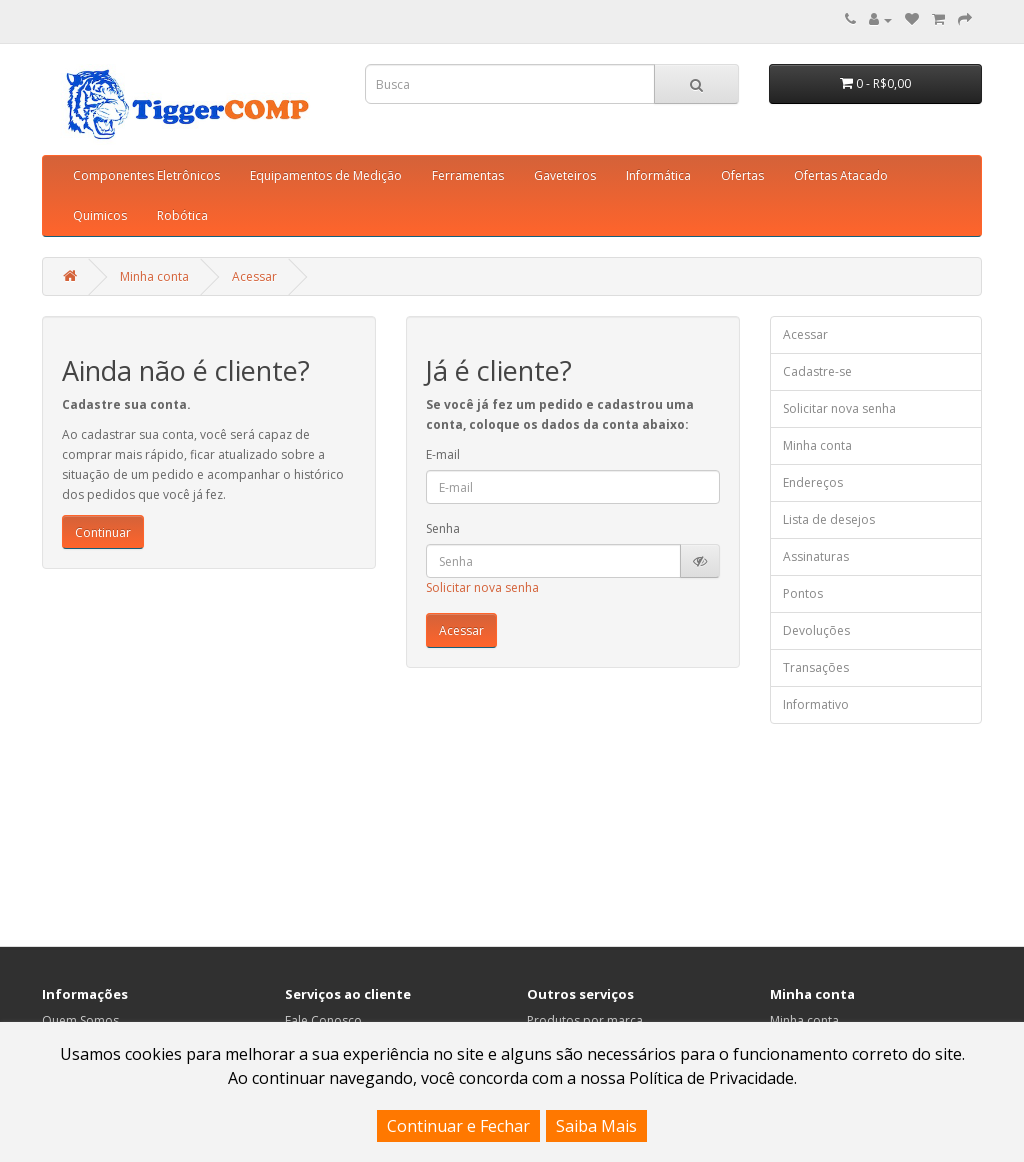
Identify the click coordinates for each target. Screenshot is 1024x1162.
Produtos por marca (585, 1020)
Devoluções (816, 630)
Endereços (813, 482)
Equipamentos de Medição (326, 175)
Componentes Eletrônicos (146, 175)
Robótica (182, 215)
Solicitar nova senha (482, 587)
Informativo (816, 704)
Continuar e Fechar (458, 1126)
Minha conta (154, 276)
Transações (816, 667)
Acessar (254, 276)
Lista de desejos (829, 519)
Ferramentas (468, 175)
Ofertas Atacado (841, 175)
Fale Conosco (323, 1020)
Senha (443, 528)
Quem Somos (80, 1020)
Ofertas (742, 175)
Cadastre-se (817, 371)
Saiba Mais (596, 1126)
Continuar (103, 532)
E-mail (443, 454)
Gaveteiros (565, 175)
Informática (658, 175)
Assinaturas (816, 556)
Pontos (803, 593)
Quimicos (100, 215)
